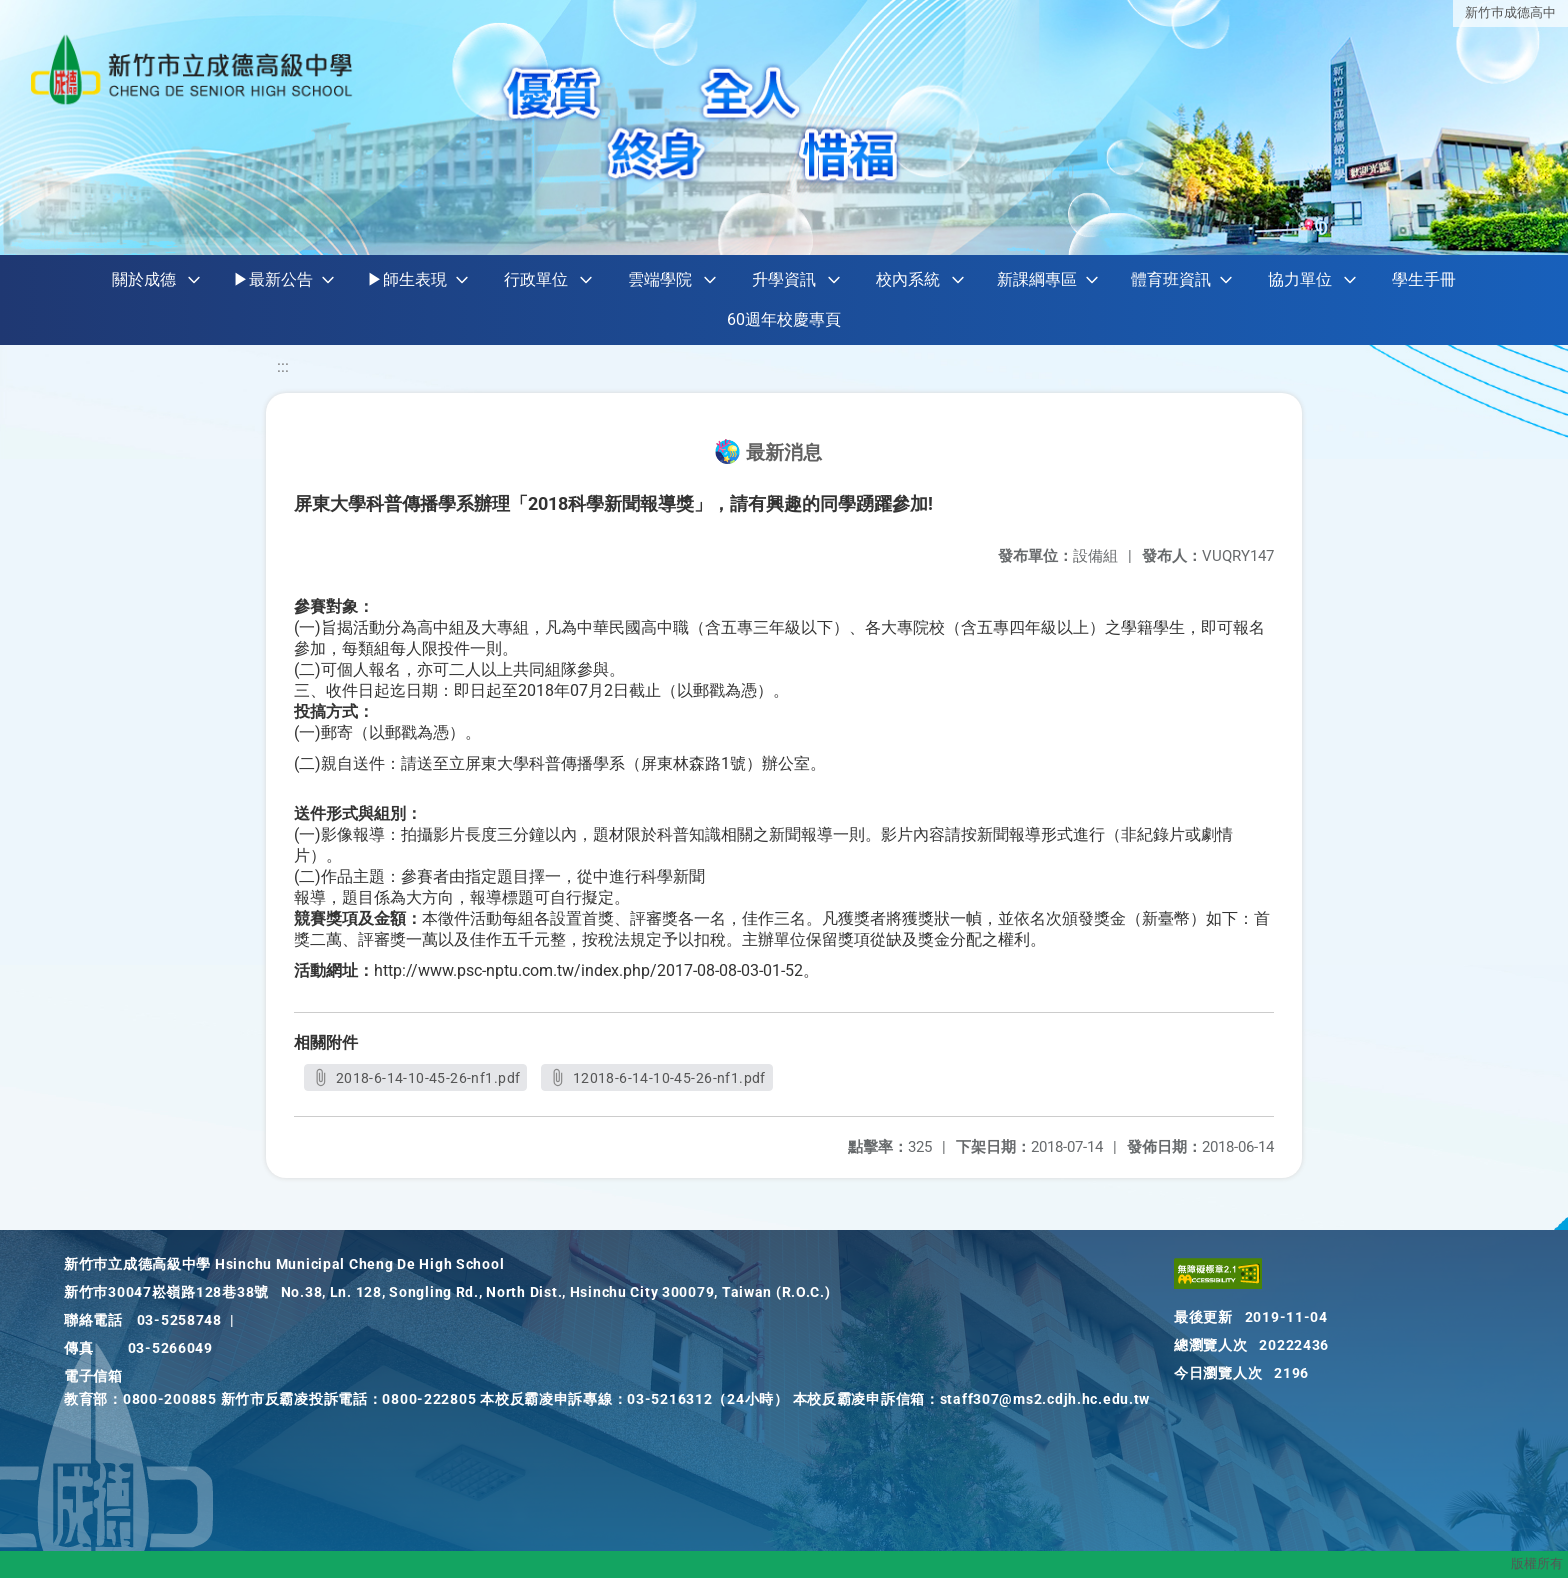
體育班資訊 (1171, 279)
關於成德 (144, 279)
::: (283, 366)
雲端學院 (660, 279)
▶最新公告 (273, 279)
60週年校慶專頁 (784, 319)
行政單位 (536, 279)
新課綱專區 (1037, 279)
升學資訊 (784, 279)
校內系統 (908, 279)
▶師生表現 (407, 279)
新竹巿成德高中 (1510, 12)
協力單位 (1300, 279)
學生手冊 (1424, 279)
